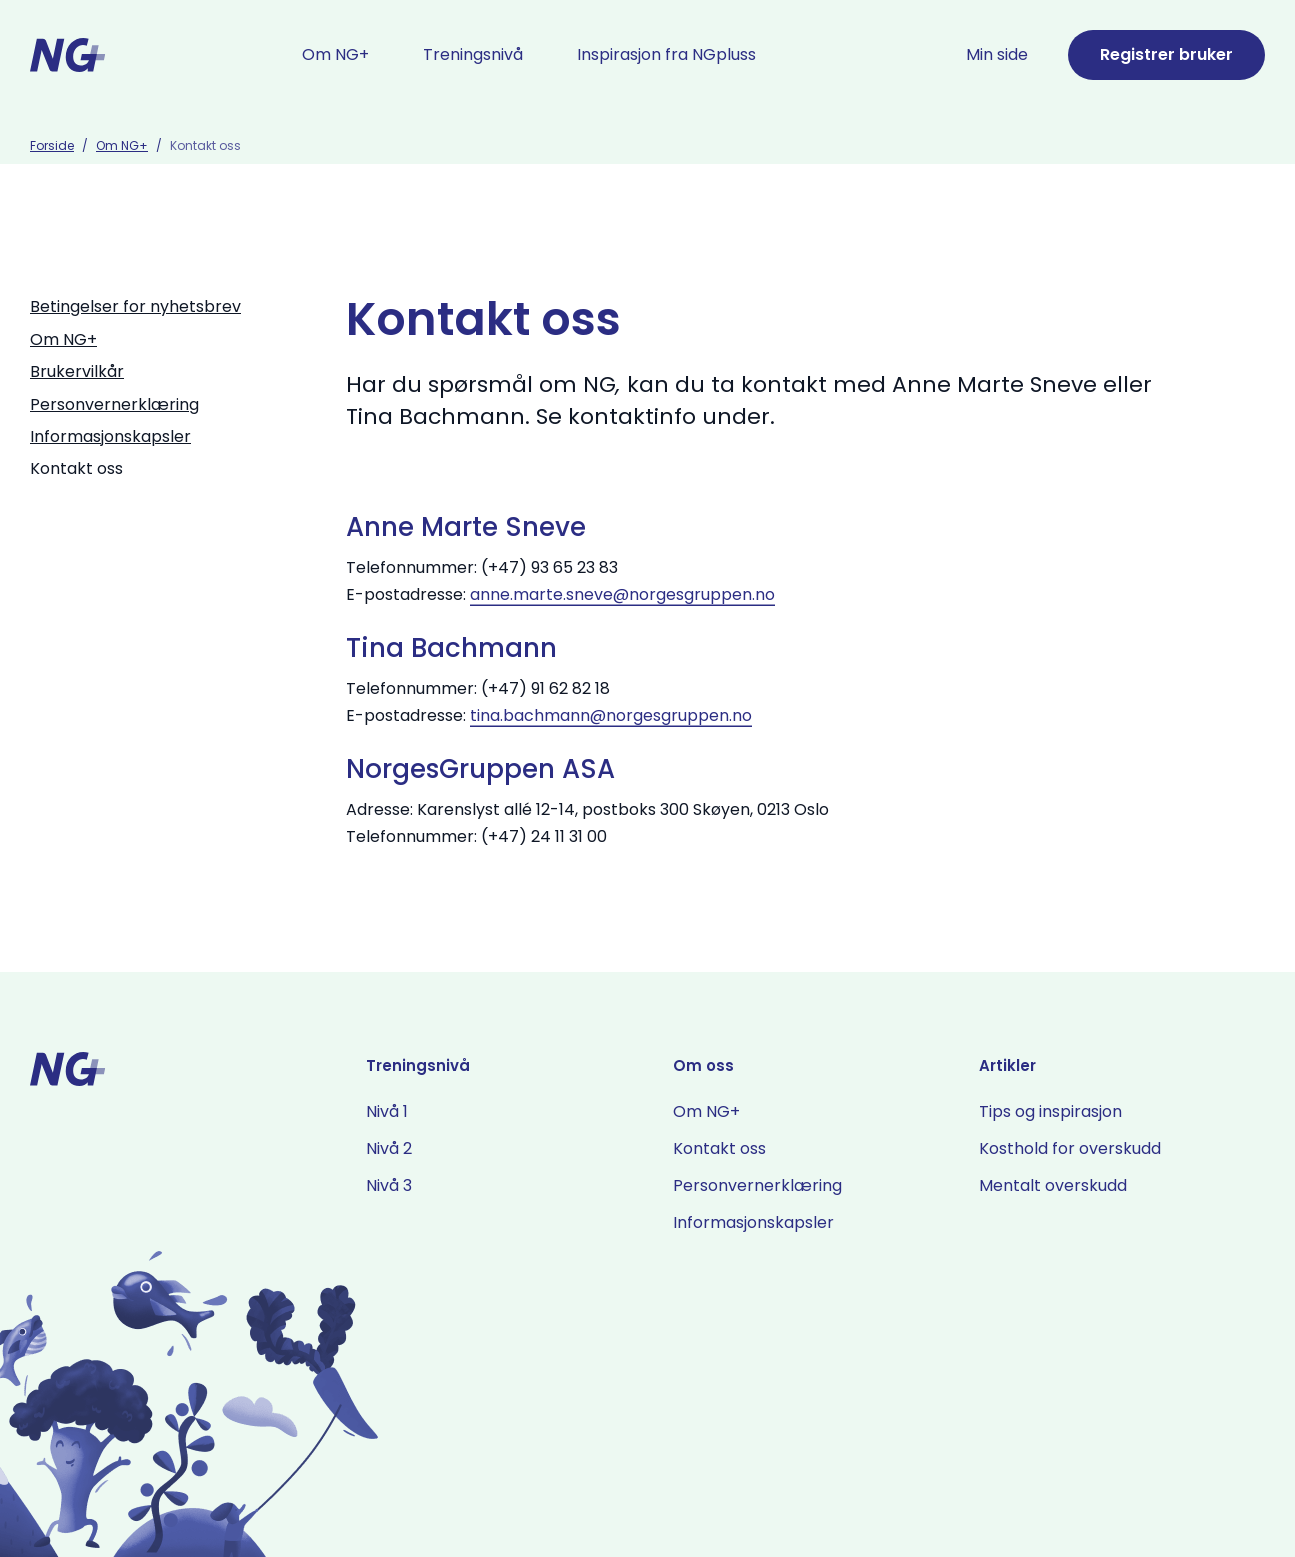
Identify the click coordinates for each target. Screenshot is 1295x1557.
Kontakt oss (76, 468)
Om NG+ (122, 145)
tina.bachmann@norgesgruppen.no (611, 715)
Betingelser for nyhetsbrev (135, 306)
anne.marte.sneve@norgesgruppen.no (622, 594)
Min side (997, 54)
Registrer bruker (1166, 54)
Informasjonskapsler (110, 436)
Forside (52, 145)
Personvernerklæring (114, 404)
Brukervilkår (77, 371)
